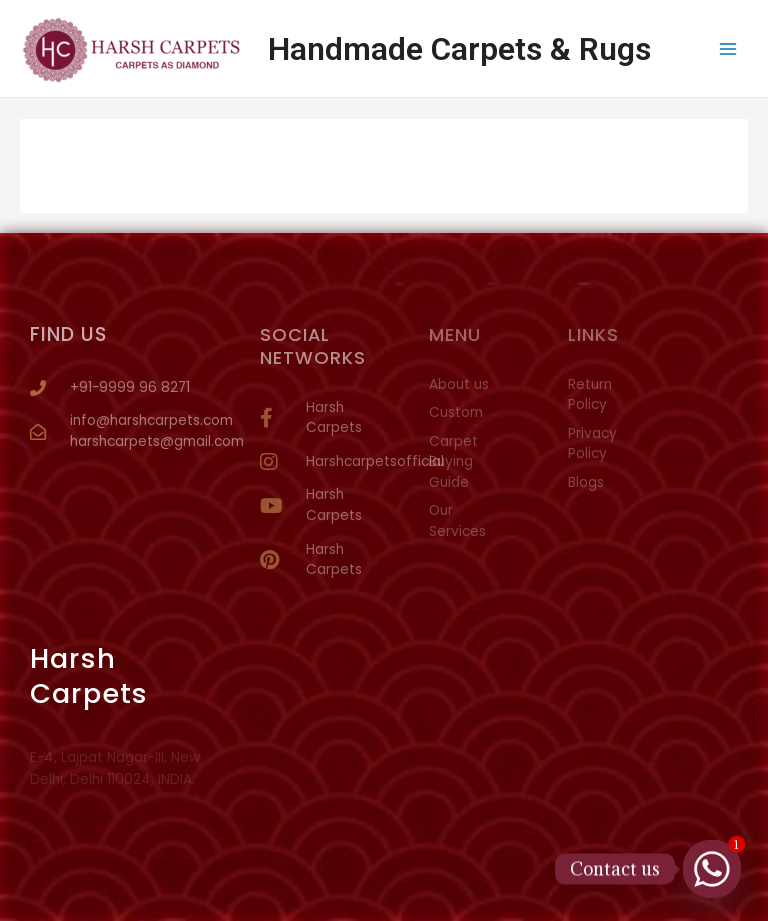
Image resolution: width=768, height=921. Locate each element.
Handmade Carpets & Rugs (459, 49)
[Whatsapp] (712, 869)
